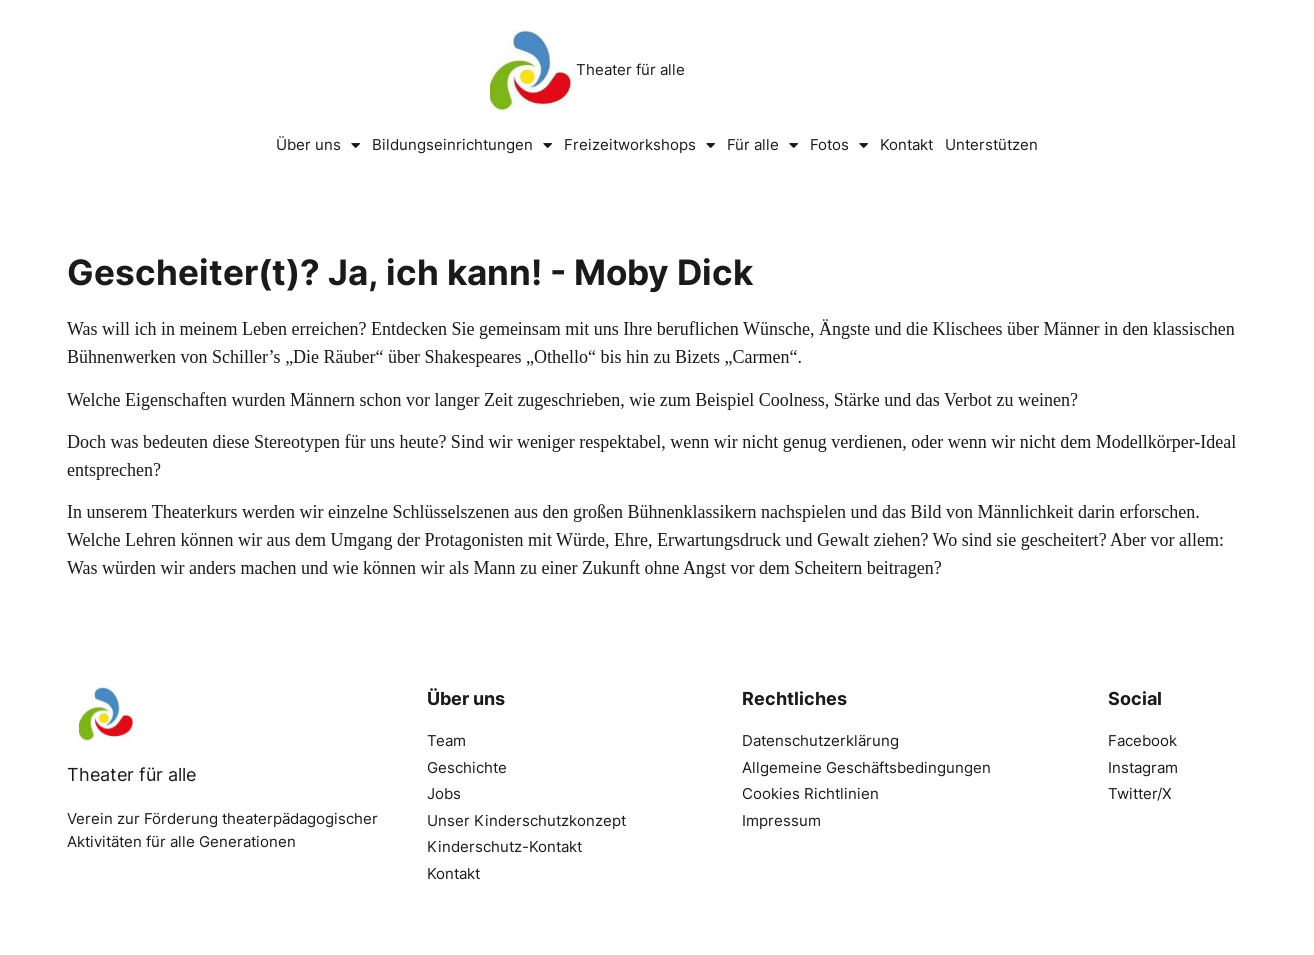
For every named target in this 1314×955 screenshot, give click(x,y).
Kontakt (906, 144)
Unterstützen (991, 144)
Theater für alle (630, 69)
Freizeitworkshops (639, 145)
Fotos (839, 145)
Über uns (318, 145)
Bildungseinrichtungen (462, 145)
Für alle (762, 145)
